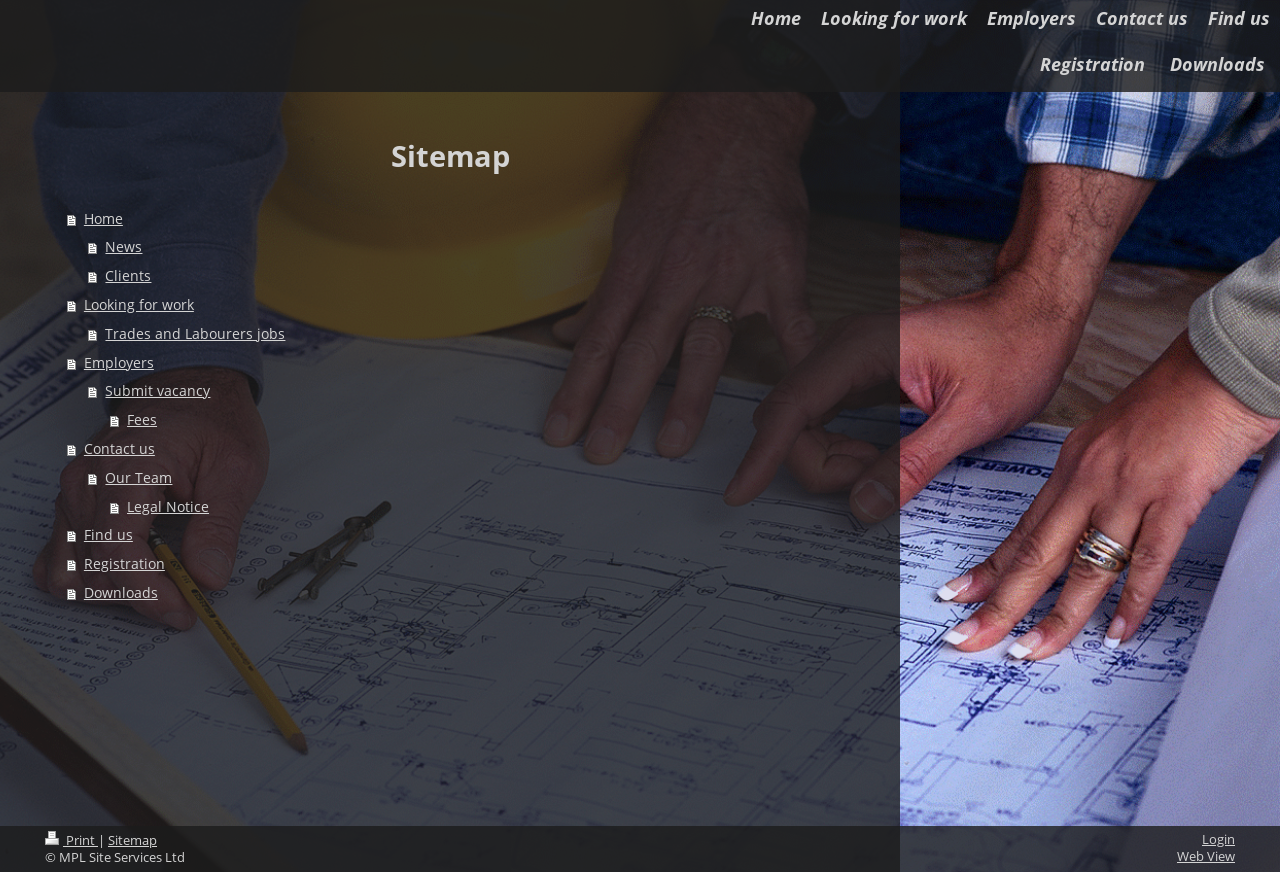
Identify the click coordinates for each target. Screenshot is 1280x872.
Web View (1206, 856)
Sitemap (132, 840)
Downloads (121, 592)
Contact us (119, 448)
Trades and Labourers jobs (195, 333)
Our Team (138, 477)
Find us (108, 534)
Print (71, 840)
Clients (128, 275)
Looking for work (139, 304)
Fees (142, 419)
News (123, 246)
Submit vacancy (157, 390)
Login (1218, 839)
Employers (119, 362)
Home (103, 218)
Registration (124, 563)
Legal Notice (168, 506)
